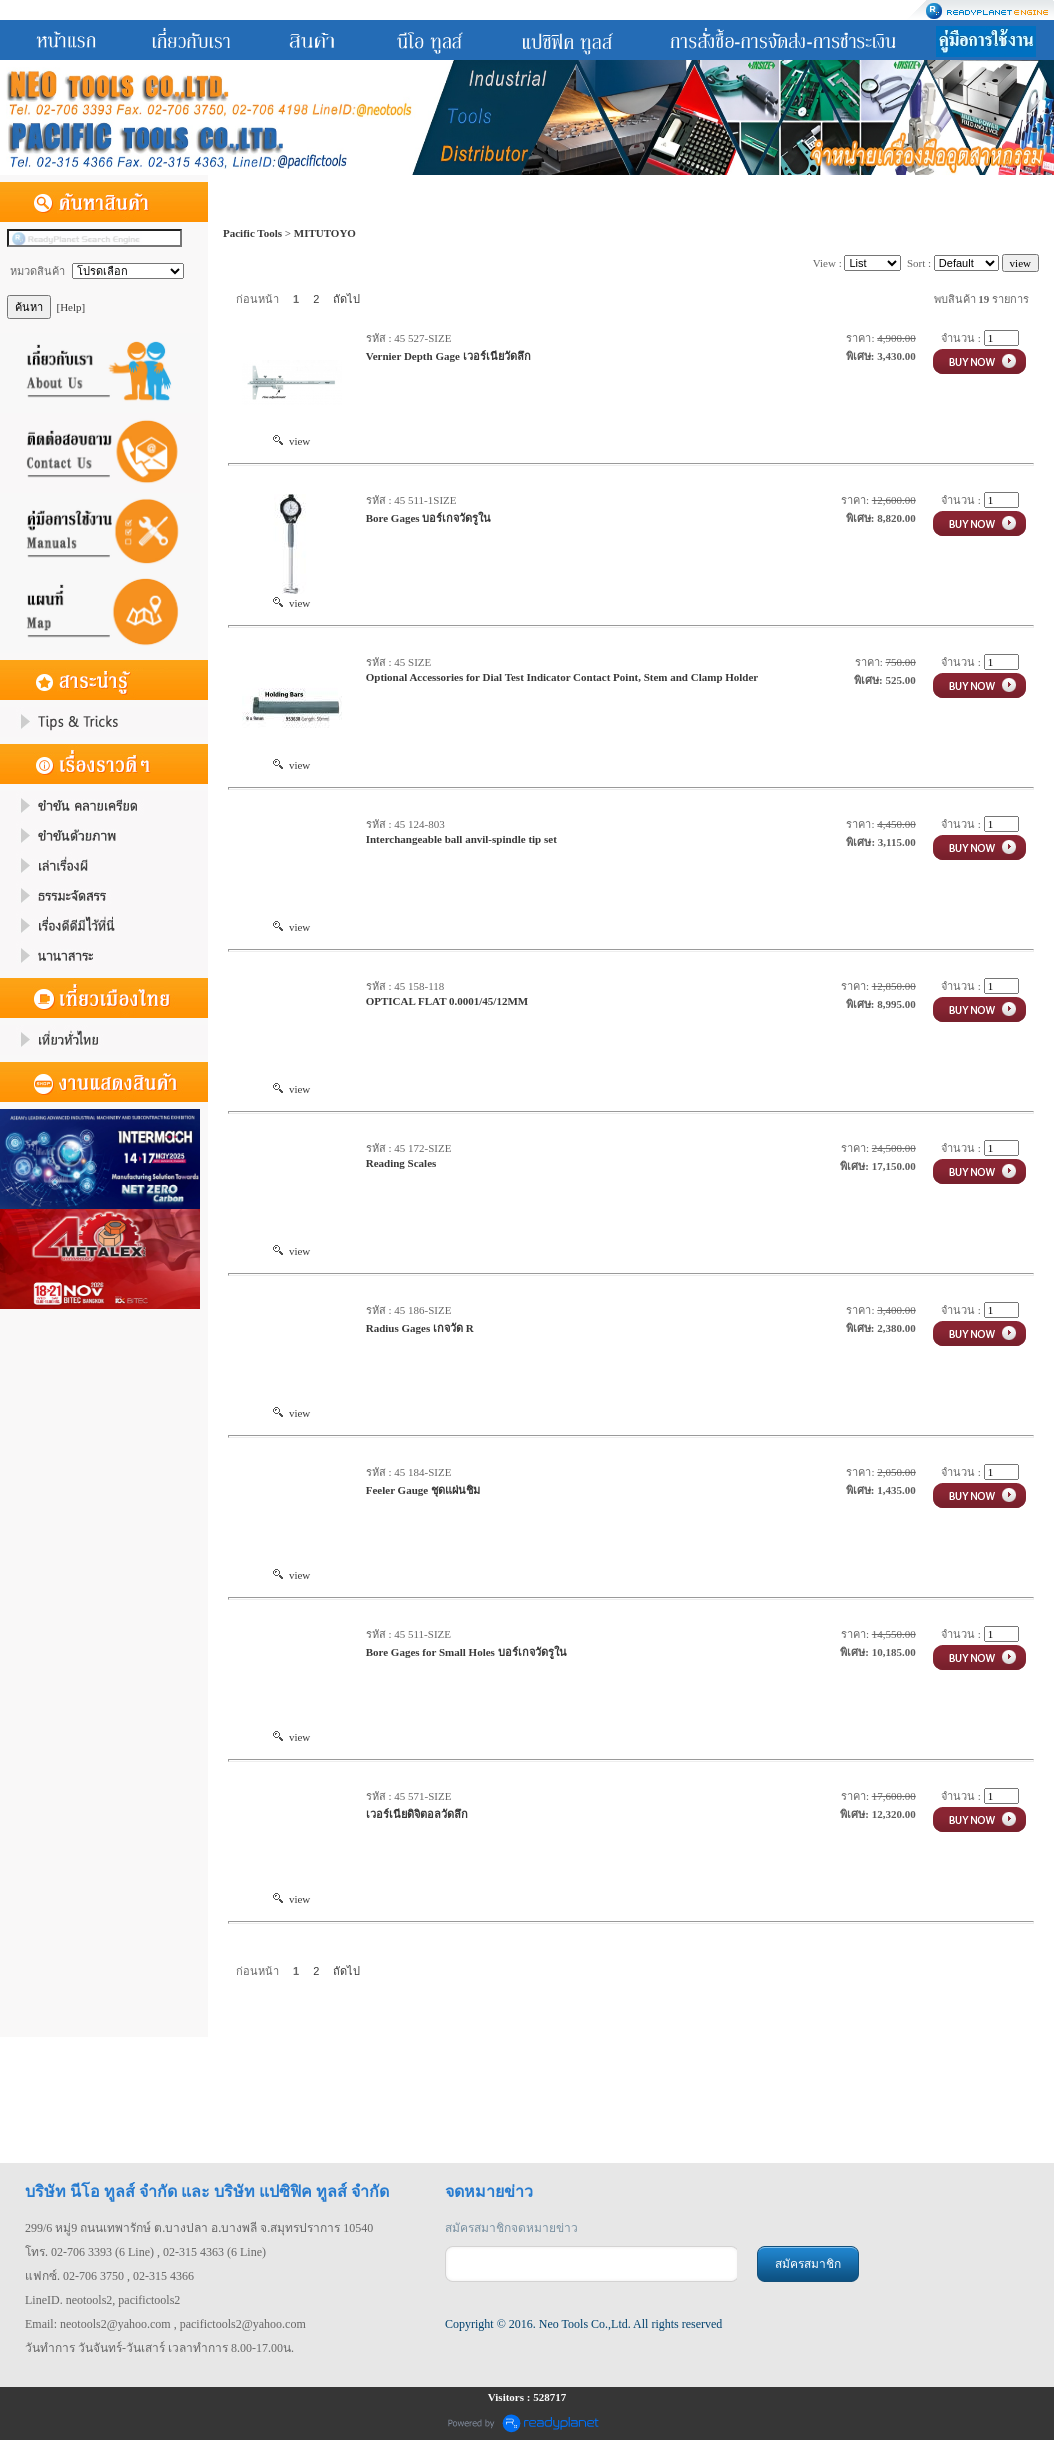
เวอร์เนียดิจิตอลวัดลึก (417, 1814)
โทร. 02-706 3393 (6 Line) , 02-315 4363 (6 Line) (145, 2252)
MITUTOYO (325, 233)
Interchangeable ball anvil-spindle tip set (461, 839)
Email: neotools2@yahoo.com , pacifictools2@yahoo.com (165, 2324)
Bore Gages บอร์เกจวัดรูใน (429, 518)
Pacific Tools (252, 233)
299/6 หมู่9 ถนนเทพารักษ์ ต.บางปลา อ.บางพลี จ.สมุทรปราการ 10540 (199, 2228)
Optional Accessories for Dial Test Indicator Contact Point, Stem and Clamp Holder (562, 677)
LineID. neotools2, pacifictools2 (102, 2300)
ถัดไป (346, 299)
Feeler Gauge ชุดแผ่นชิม (423, 1490)
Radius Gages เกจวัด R (420, 1328)
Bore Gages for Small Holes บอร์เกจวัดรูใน (466, 1652)
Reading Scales (401, 1163)
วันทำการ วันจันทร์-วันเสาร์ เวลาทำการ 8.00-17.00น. (159, 2348)
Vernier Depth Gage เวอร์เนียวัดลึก (448, 356)
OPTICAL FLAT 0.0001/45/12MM (447, 1001)
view (291, 441)
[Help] (71, 307)
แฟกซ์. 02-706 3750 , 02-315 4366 (109, 2276)
